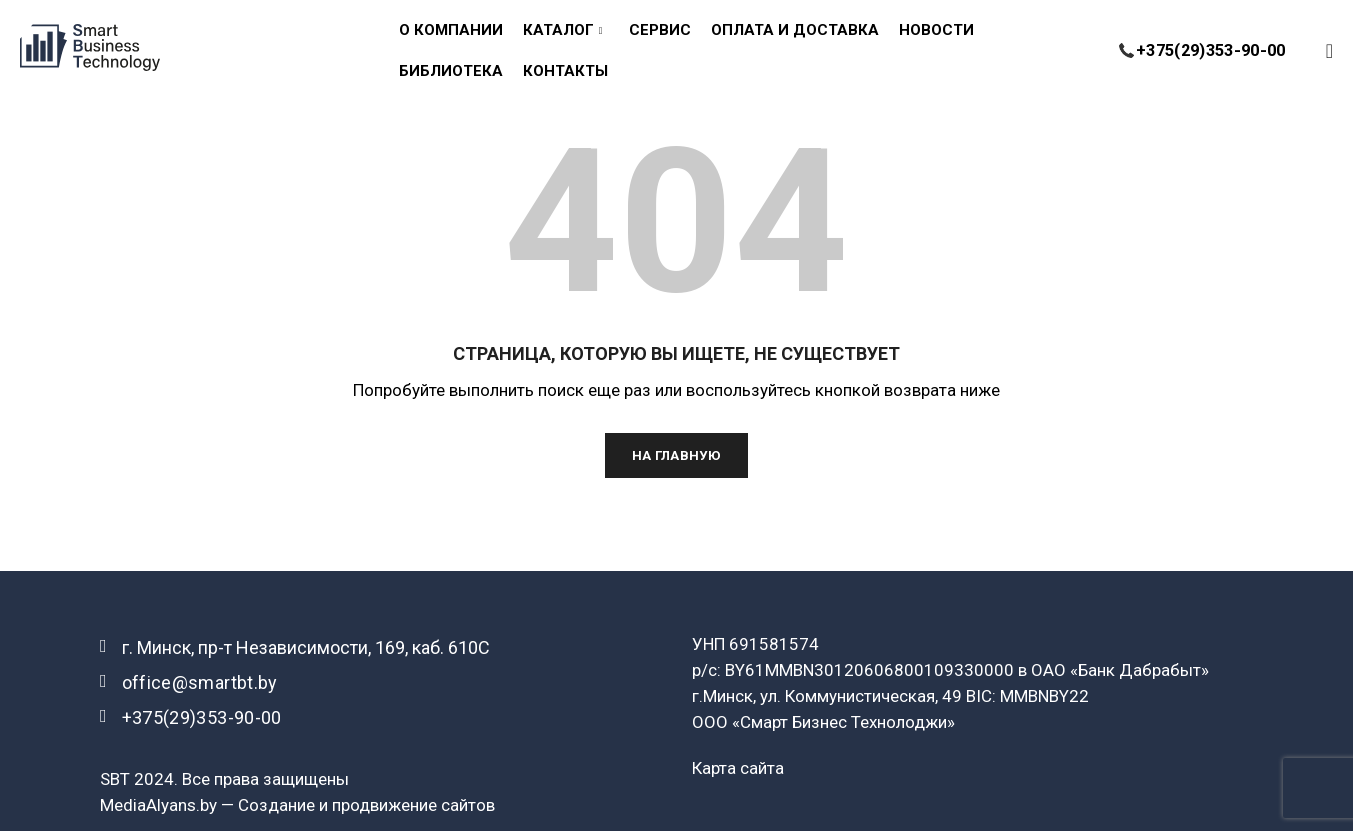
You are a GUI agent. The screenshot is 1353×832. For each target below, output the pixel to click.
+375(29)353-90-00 (1166, 33)
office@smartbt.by (200, 683)
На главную (677, 456)
